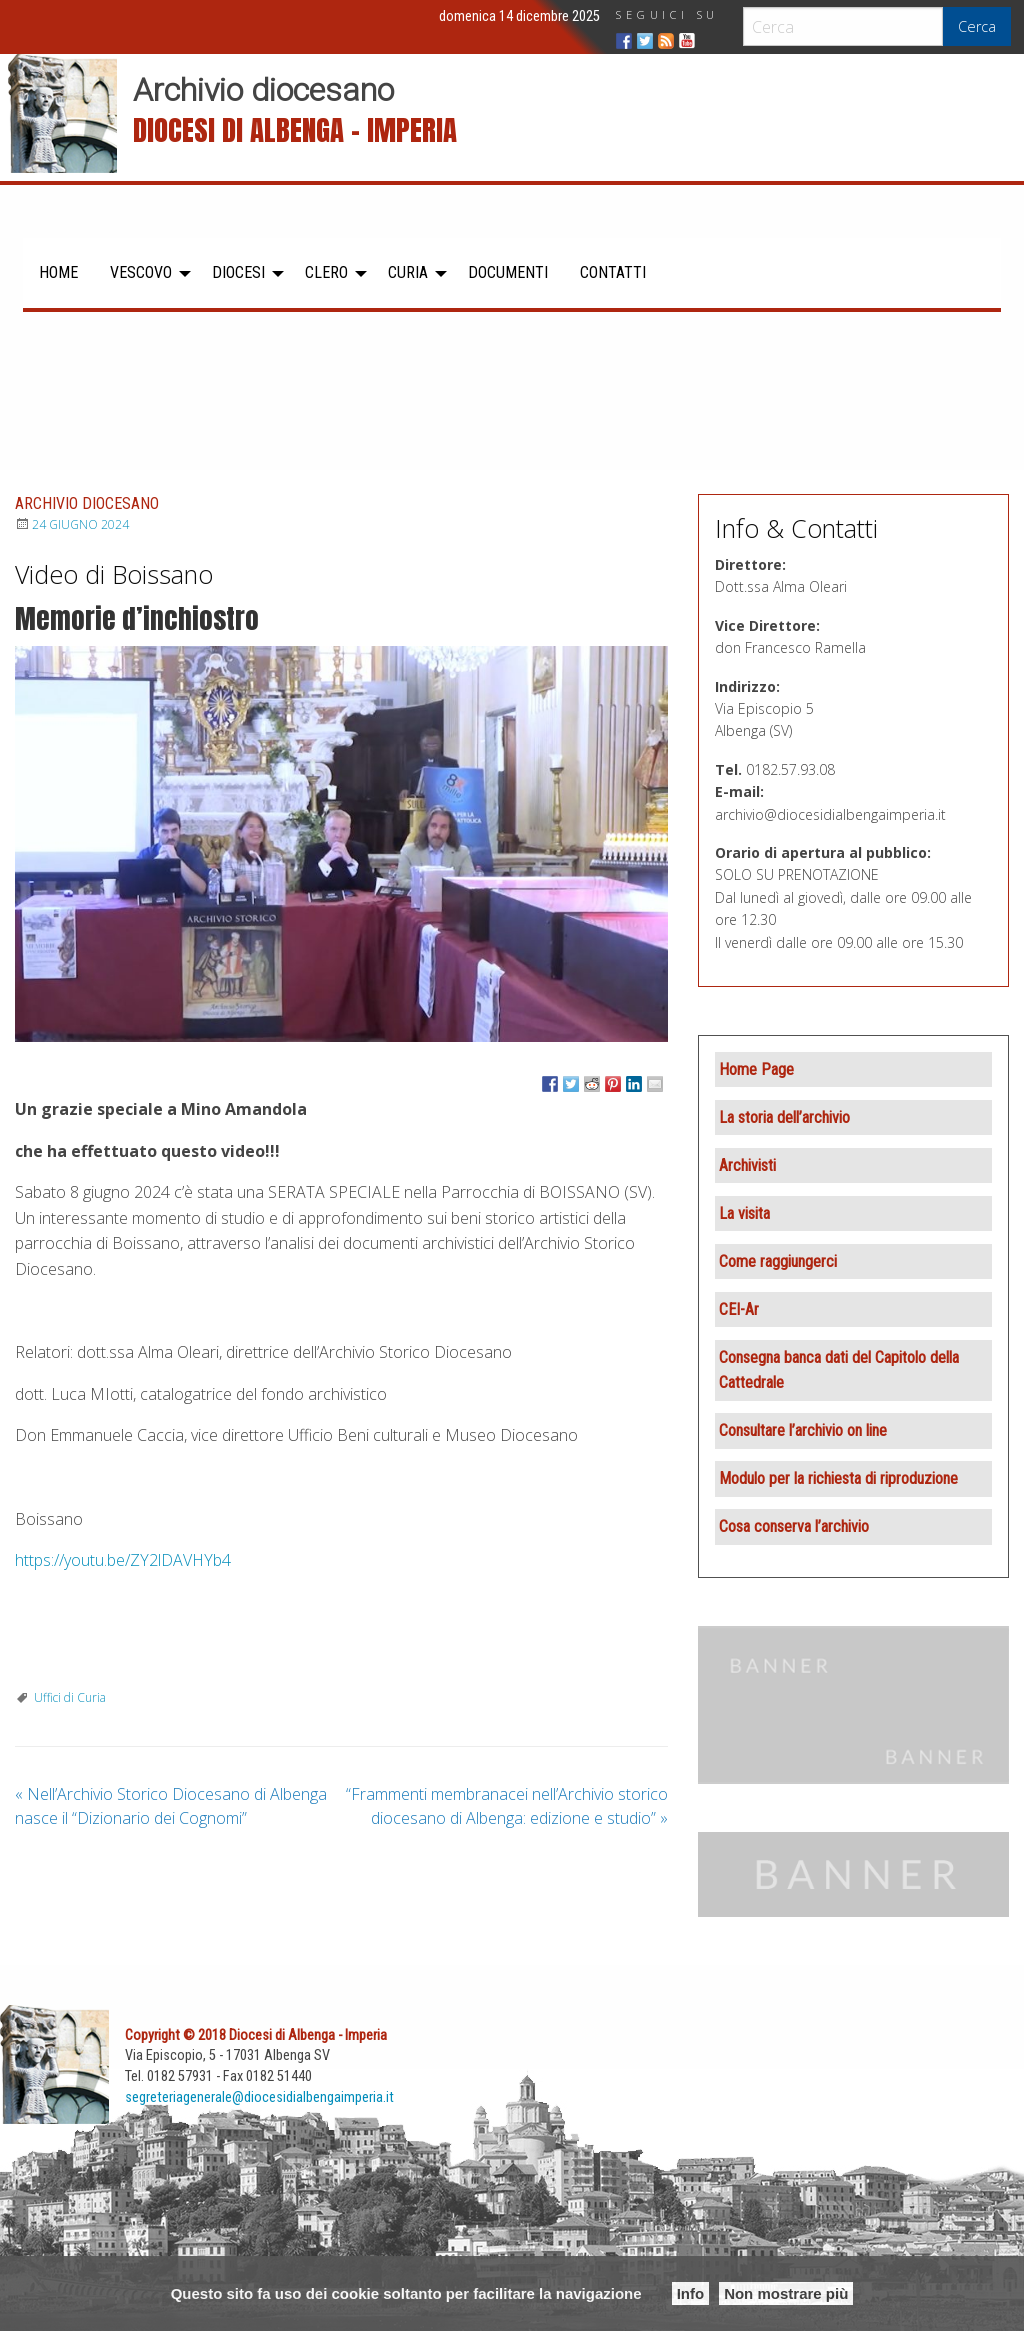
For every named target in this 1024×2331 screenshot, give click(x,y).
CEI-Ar (739, 1309)
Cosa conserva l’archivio (794, 1526)
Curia (408, 272)
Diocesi (238, 272)
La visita (744, 1213)
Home (58, 272)
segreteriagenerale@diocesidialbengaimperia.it (259, 2097)
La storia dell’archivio (784, 1117)
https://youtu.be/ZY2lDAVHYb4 (123, 1560)
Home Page (756, 1069)
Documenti (508, 272)
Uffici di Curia (70, 1697)
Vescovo (141, 272)
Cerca (977, 26)
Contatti (613, 272)
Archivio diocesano (263, 90)
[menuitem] (58, 273)
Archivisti (747, 1165)
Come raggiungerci (778, 1261)
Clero (326, 272)
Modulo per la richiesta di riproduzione (838, 1478)
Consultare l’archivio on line (803, 1430)
